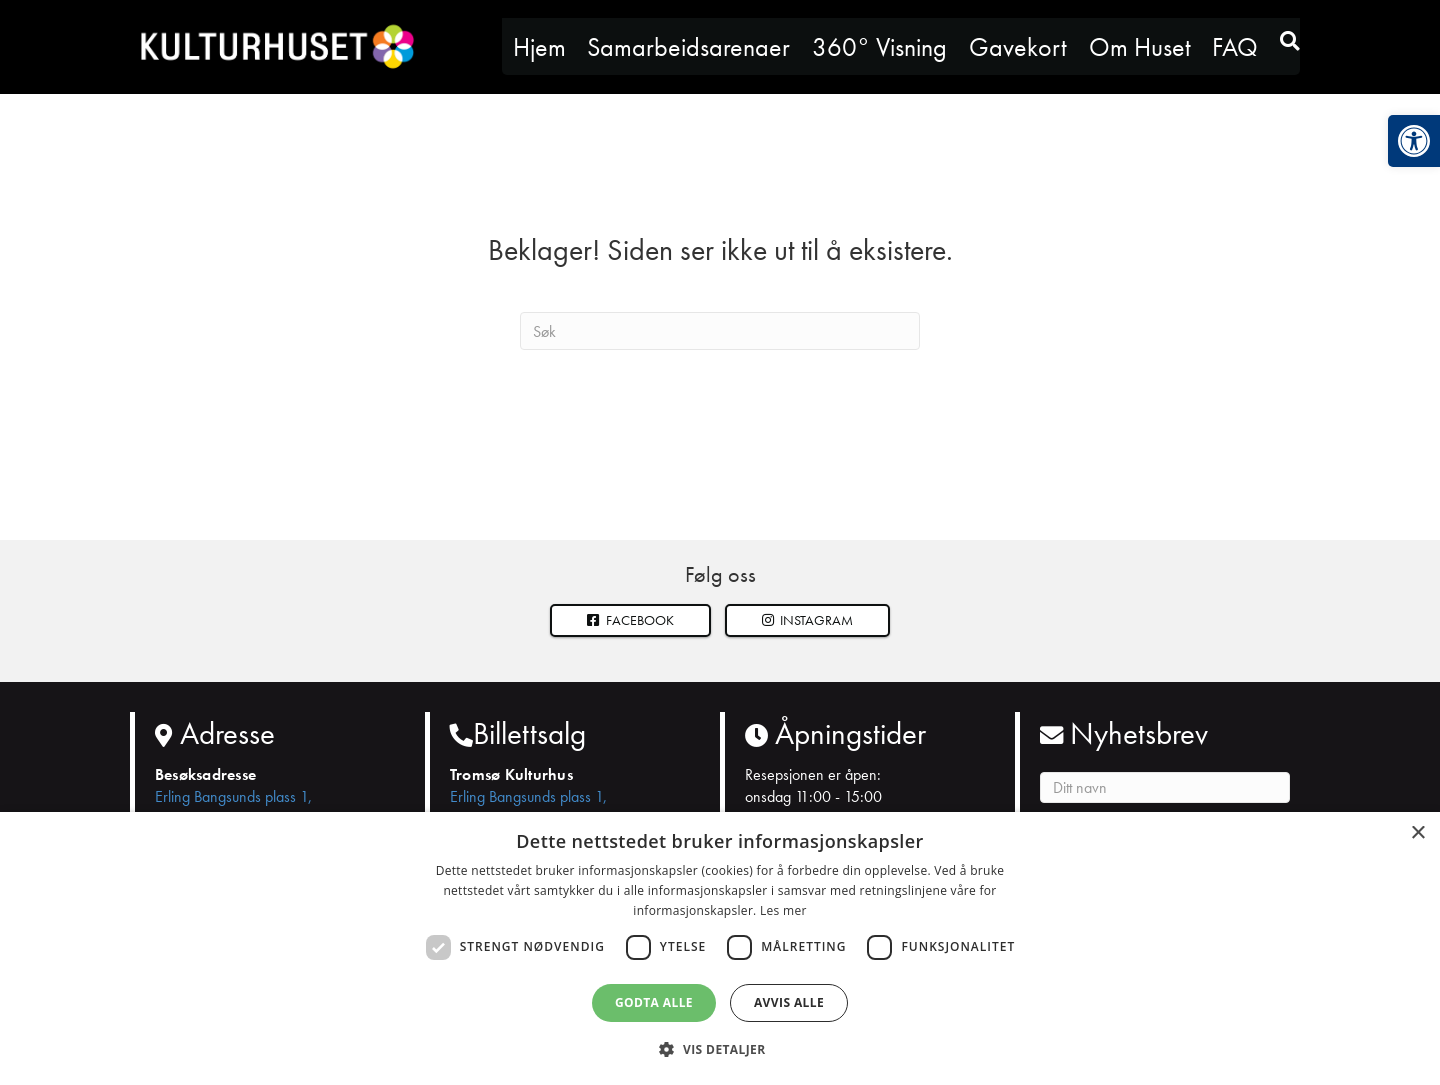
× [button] (1417, 833)
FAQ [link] (1235, 47)
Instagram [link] (808, 620)
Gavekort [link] (1018, 47)
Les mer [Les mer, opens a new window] (783, 910)
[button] (808, 620)
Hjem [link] (539, 47)
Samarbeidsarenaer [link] (688, 47)
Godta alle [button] (654, 1002)
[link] (1414, 141)
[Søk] (720, 331)
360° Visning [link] (879, 47)
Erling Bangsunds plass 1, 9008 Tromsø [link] (233, 807)
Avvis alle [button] (789, 1002)
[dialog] (720, 948)
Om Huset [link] (1140, 47)
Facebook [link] (630, 620)
